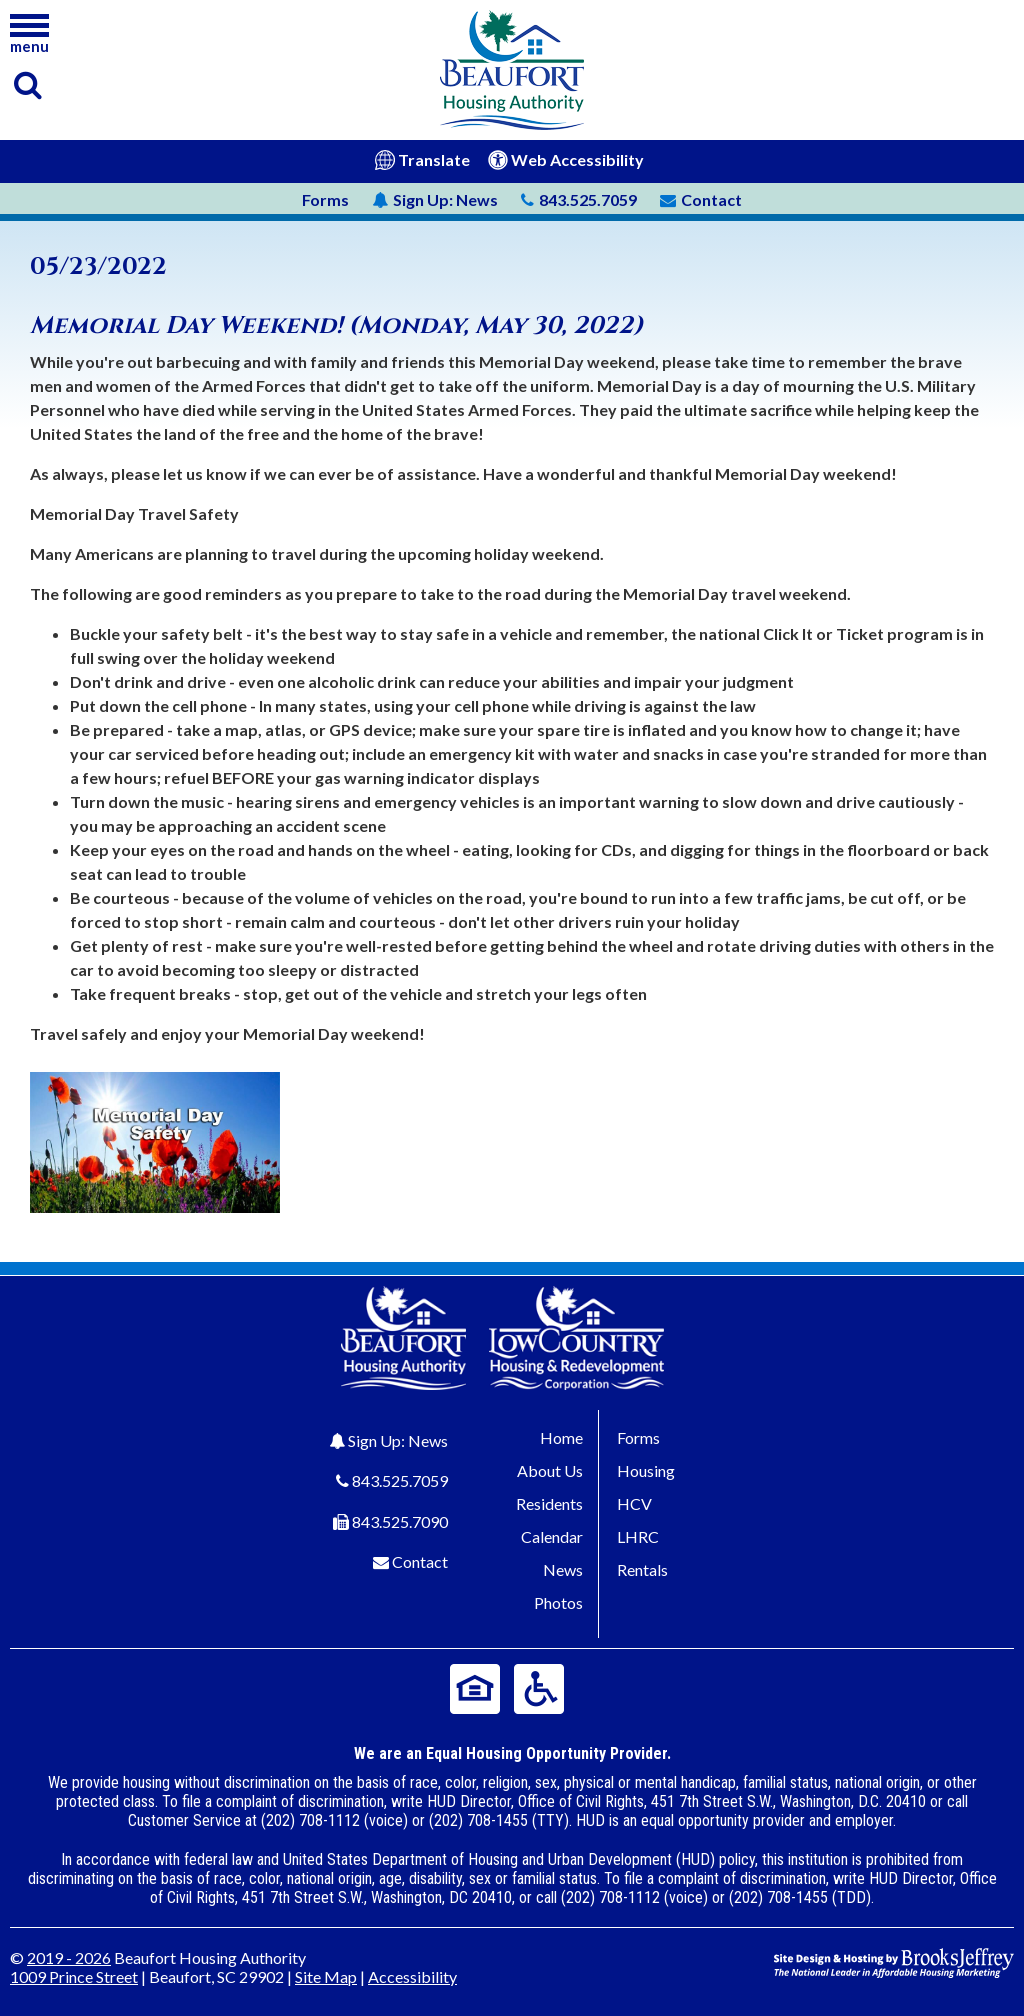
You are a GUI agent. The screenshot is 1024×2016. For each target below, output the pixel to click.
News (435, 199)
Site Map (326, 1976)
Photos (558, 1602)
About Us (550, 1470)
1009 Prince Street (74, 1976)
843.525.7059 (400, 1480)
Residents (549, 1503)
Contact (420, 1561)
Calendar (552, 1536)
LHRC (638, 1536)
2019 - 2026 (69, 1957)
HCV (634, 1503)
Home (561, 1437)
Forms (325, 199)
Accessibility (412, 1976)
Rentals (642, 1569)
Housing (646, 1470)
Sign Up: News (398, 1440)
